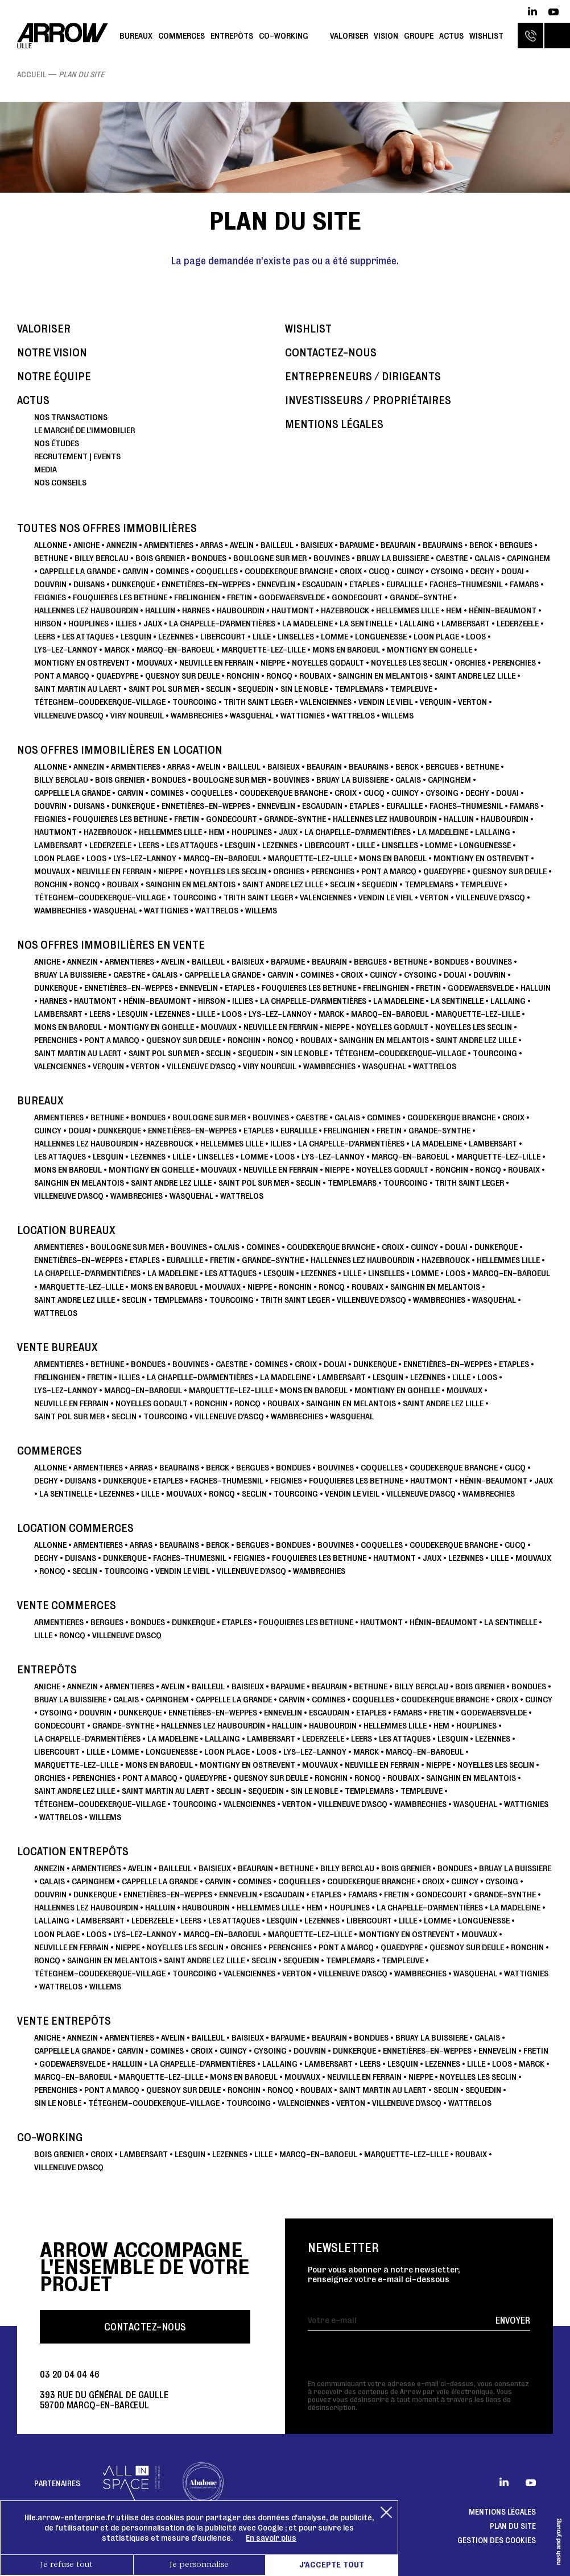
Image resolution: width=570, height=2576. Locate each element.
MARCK (117, 649)
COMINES (172, 571)
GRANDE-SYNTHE (421, 597)
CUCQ (379, 571)
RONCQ (279, 675)
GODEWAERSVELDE (292, 597)
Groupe (418, 35)
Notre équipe (54, 377)
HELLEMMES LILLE (407, 610)
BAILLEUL (277, 545)
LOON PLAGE (436, 636)
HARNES (196, 610)
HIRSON (47, 623)
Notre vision (52, 353)
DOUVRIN (50, 584)
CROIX (351, 571)
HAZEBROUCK (345, 610)
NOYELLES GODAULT (328, 662)
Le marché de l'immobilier (84, 430)
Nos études (56, 443)
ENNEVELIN (276, 584)
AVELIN (242, 545)
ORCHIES (470, 662)
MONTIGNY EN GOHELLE (429, 649)
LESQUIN (136, 636)
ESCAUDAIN (322, 584)
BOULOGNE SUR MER (270, 558)
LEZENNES (175, 636)
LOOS (476, 636)
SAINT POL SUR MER (164, 688)
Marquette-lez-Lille (263, 649)
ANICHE (86, 545)
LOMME (334, 636)
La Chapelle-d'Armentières (222, 623)
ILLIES (126, 623)
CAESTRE (452, 558)
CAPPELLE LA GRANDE (77, 571)
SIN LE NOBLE (304, 688)
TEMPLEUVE (411, 688)
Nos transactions (71, 417)
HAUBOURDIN (241, 610)
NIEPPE (273, 662)
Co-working (283, 35)
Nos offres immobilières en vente (111, 945)
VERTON (472, 702)
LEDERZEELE (518, 623)
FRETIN (239, 597)
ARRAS (211, 545)
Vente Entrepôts (64, 2021)
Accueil (31, 74)
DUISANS (89, 584)
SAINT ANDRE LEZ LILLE (475, 675)
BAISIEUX (316, 545)
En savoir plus (271, 2537)
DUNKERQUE (133, 584)
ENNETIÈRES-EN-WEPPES (206, 584)
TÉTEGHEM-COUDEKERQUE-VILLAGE (100, 702)
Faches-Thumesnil (466, 584)
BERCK (481, 545)
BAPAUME (357, 545)
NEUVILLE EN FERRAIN (216, 662)
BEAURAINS (442, 545)
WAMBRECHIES (197, 715)
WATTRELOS (353, 715)
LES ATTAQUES (88, 636)
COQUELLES (217, 571)
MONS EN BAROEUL (346, 649)
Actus (451, 35)
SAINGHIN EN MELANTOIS (383, 675)
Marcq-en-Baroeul (175, 649)
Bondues (209, 558)
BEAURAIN (398, 545)
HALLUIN (160, 610)
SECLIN (218, 688)
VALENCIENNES (326, 702)
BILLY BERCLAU (102, 558)
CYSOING (447, 571)
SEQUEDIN (256, 688)
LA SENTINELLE (366, 623)
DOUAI (512, 571)
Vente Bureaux (57, 1347)
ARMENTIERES (168, 545)
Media (45, 469)
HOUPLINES (88, 623)
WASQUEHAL (252, 715)
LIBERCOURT (223, 636)
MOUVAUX (154, 662)
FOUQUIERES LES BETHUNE (120, 597)
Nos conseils (60, 482)
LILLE (262, 636)
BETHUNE (51, 558)
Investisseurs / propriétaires (368, 400)
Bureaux (135, 35)
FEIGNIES (50, 597)
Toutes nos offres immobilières (107, 528)
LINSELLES (296, 636)
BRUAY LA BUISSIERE (393, 558)
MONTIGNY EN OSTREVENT (82, 662)
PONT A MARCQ (61, 675)
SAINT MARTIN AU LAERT (78, 688)
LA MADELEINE (307, 623)
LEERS (44, 636)
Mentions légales (334, 424)
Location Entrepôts (73, 1852)
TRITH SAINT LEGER (258, 702)
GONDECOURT (357, 597)
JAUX (152, 623)
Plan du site (513, 2526)
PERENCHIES (514, 662)
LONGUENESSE (381, 636)
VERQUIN (435, 702)
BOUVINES (331, 558)
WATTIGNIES (302, 715)
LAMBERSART (465, 623)
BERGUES (515, 545)
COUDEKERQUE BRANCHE (289, 571)
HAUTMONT (292, 610)
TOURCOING (194, 702)
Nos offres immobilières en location (119, 750)
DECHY (482, 571)
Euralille (404, 584)
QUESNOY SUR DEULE (182, 675)
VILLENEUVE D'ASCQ (69, 715)
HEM (454, 610)
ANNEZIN (121, 545)
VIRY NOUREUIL (137, 715)
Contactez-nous (331, 353)
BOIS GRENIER (160, 558)
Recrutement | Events (77, 456)
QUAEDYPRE (117, 675)
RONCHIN (242, 675)
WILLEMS (398, 715)
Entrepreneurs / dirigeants (363, 377)
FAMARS (524, 584)
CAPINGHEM (528, 558)
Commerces (181, 35)
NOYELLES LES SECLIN (409, 662)
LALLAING (417, 623)
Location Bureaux (66, 1230)
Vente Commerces (66, 1605)
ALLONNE (50, 545)
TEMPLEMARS (358, 688)
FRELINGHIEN (197, 597)
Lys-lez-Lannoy (65, 649)
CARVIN (135, 571)
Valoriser (349, 35)
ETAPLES (364, 584)
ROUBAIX (315, 675)
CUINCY (410, 571)
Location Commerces (75, 1528)
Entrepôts (231, 35)
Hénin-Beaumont (502, 610)
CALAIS (487, 558)
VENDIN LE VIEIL (385, 702)
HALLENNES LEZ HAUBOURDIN (86, 610)
